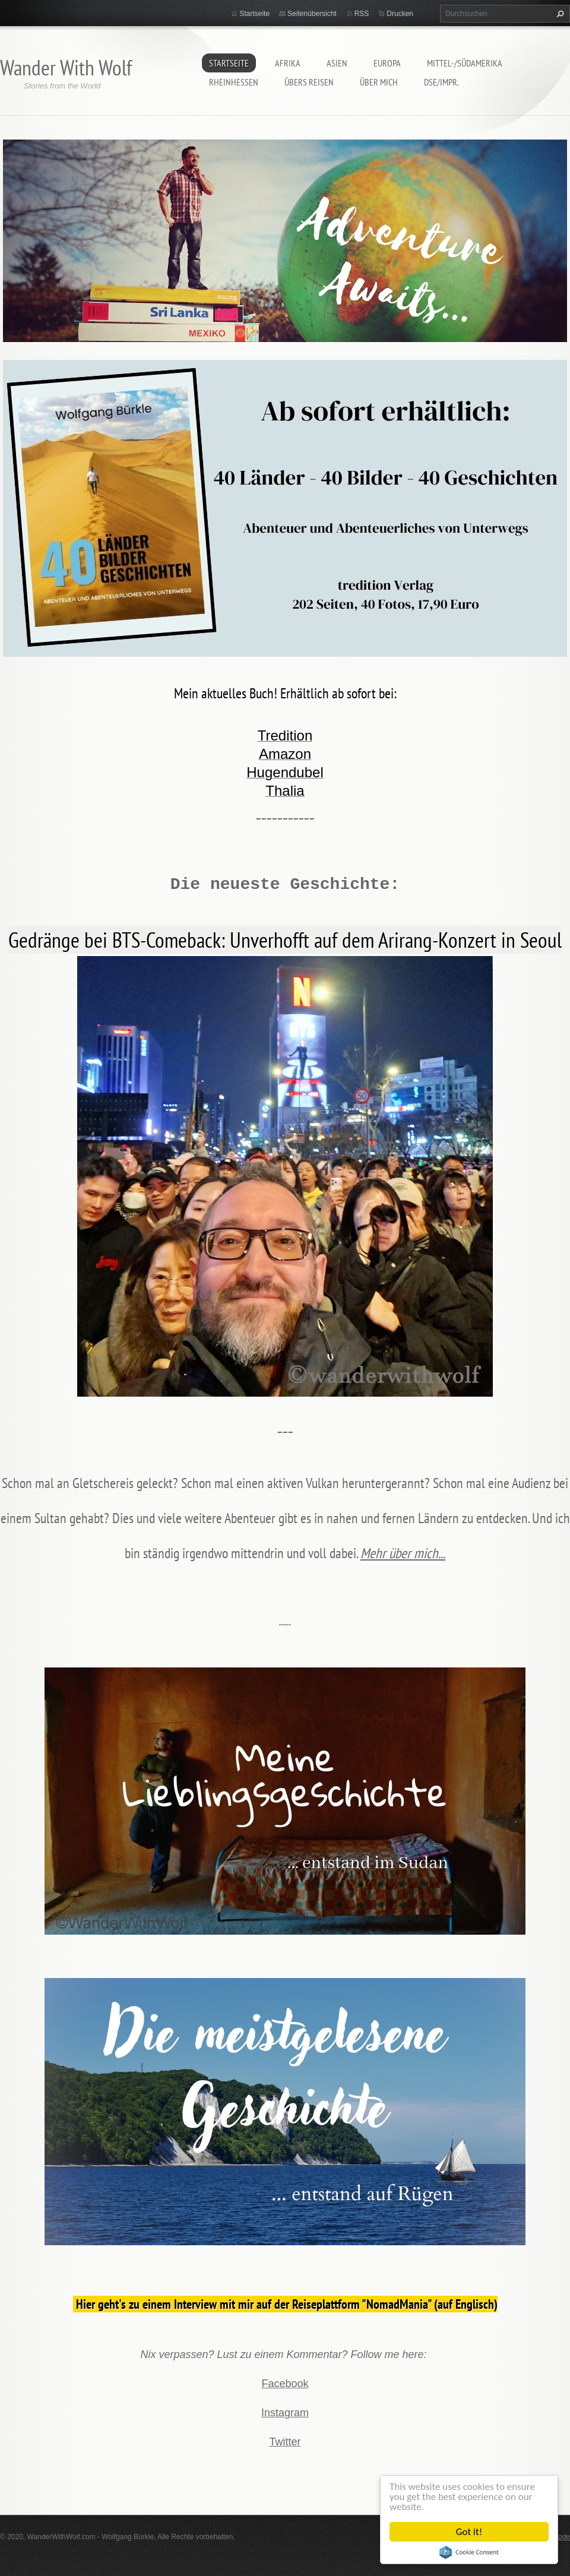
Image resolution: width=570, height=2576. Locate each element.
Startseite (229, 63)
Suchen (559, 14)
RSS (361, 14)
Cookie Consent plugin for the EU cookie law (469, 2552)
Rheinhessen (233, 82)
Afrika (287, 63)
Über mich (379, 82)
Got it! (469, 2532)
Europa (387, 63)
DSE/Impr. (441, 82)
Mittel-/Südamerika (464, 63)
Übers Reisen (309, 82)
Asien (337, 63)
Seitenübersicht (312, 14)
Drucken (400, 14)
